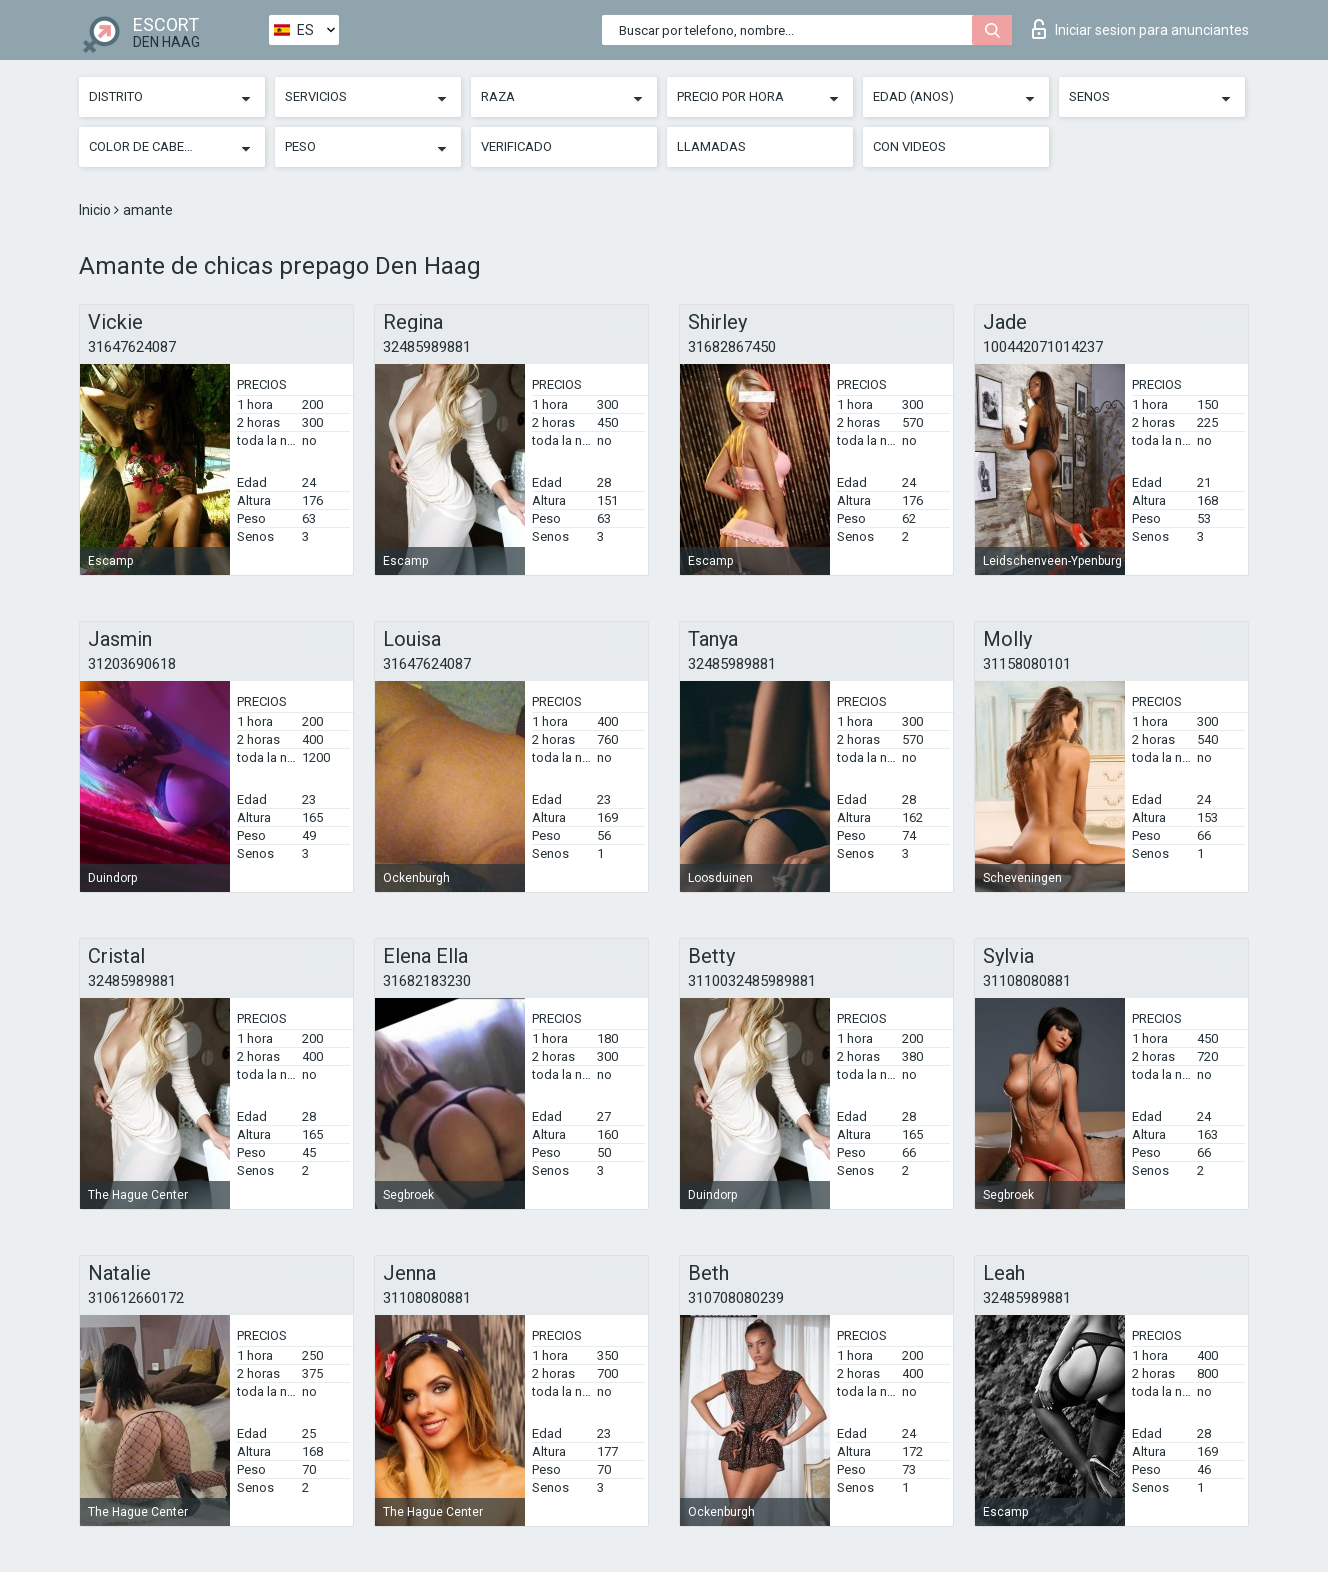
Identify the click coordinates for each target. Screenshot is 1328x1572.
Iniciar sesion (1140, 29)
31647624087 (132, 347)
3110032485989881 (752, 981)
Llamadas (711, 146)
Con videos (909, 146)
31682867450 (732, 347)
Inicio (96, 210)
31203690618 (132, 664)
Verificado (516, 146)
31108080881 (1027, 981)
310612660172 (136, 1298)
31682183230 (427, 981)
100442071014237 (1043, 347)
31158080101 (1027, 664)
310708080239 (736, 1298)
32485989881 (427, 347)
